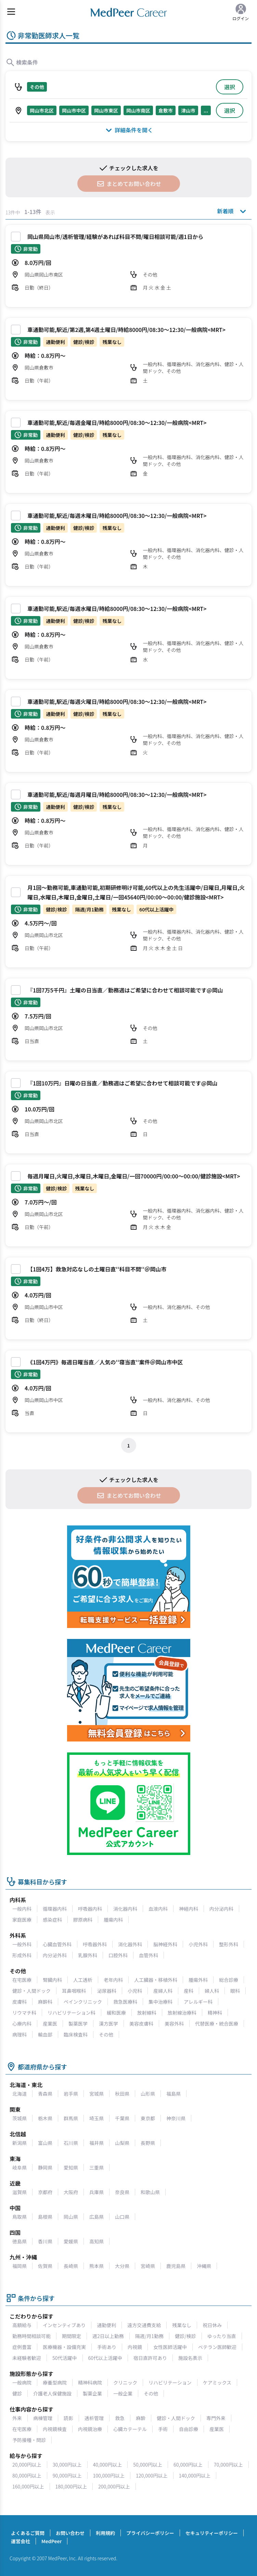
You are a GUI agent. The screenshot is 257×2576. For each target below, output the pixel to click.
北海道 (19, 2093)
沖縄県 (204, 2266)
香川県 (45, 2241)
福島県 (173, 2093)
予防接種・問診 (29, 2440)
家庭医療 (21, 1919)
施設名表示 (190, 2357)
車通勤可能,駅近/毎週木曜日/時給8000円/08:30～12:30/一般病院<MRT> (116, 515)
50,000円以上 (147, 2464)
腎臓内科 (52, 1979)
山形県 (148, 2093)
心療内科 (21, 2023)
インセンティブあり (64, 2325)
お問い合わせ (70, 2533)
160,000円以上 (28, 2486)
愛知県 (71, 2167)
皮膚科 (19, 2001)
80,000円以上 (26, 2475)
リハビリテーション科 (71, 2012)
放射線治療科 (182, 2012)
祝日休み (212, 2325)
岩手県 (71, 2093)
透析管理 (94, 2418)
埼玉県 (96, 2118)
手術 (163, 2429)
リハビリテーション (170, 2382)
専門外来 (216, 2418)
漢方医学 (108, 2023)
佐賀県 (45, 2266)
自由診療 (188, 2429)
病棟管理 (42, 2418)
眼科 (235, 1990)
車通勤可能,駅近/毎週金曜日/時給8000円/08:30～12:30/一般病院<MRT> (116, 422)
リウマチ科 (24, 2012)
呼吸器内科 (90, 1908)
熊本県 (96, 2266)
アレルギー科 (198, 2001)
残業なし (181, 2325)
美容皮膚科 (141, 2023)
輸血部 (45, 2034)
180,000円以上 (71, 2486)
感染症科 (52, 1919)
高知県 (96, 2241)
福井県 (96, 2142)
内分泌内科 (221, 1908)
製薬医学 (78, 2023)
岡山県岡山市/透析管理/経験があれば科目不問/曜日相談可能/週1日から (115, 236)
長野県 (148, 2142)
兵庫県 (96, 2192)
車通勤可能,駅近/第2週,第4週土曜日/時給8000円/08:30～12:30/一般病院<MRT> (126, 329)
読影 (68, 2418)
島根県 (45, 2216)
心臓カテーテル (130, 2429)
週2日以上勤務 (108, 2336)
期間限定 (71, 2336)
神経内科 (188, 1908)
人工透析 (82, 1979)
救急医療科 (125, 2001)
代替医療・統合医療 (216, 2023)
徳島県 (19, 2241)
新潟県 (19, 2142)
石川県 (71, 2142)
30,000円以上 (67, 2464)
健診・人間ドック (31, 1990)
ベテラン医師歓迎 (217, 2347)
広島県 (96, 2216)
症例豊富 (21, 2347)
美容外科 (174, 2023)
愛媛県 (71, 2241)
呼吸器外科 (95, 1944)
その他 (106, 2034)
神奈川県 (175, 2118)
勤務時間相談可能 (31, 2336)
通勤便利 (106, 2325)
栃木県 (45, 2118)
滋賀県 (19, 2192)
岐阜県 (19, 2167)
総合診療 (228, 1979)
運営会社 (20, 2541)
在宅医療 (21, 1979)
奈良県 (122, 2192)
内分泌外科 (55, 1955)
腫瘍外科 (198, 1979)
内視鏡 (135, 2347)
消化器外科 (130, 1944)
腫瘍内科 (113, 1919)
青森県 (45, 2093)
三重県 (96, 2167)
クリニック (125, 2382)
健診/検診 (185, 2336)
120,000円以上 (152, 2475)
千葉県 (122, 2118)
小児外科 (198, 1944)
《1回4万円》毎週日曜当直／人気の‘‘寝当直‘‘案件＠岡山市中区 (105, 1362)
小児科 (135, 1990)
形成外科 (21, 1955)
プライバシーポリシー (150, 2533)
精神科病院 (90, 2382)
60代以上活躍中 (105, 2357)
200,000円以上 (114, 2486)
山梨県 (122, 2142)
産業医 (50, 2023)
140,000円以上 (195, 2475)
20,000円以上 (26, 2464)
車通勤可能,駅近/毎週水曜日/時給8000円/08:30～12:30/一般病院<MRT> (116, 608)
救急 (120, 2418)
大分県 (122, 2266)
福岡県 (19, 2266)
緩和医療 (116, 2012)
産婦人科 (162, 1990)
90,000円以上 (67, 2475)
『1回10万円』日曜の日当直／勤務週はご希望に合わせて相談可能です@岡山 (122, 1083)
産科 (188, 1990)
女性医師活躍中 (170, 2347)
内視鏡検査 (55, 2429)
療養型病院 (55, 2382)
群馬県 (71, 2118)
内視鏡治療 (90, 2429)
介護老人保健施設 (52, 2393)
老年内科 (113, 1979)
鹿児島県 (175, 2266)
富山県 (45, 2142)
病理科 (19, 2034)
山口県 (122, 2216)
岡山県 (71, 2216)
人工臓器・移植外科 (155, 1979)
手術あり (106, 2347)
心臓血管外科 (57, 1944)
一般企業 (122, 2393)
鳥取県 (19, 2216)
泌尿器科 (106, 1990)
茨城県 (19, 2118)
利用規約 (105, 2533)
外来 (17, 2418)
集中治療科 (160, 2001)
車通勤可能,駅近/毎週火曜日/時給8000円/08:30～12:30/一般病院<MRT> (116, 701)
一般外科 (21, 1944)
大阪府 (71, 2192)
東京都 (148, 2118)
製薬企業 (92, 2393)
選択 (229, 87)
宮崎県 (148, 2266)
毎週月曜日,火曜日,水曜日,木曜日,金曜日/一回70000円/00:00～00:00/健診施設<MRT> (133, 1176)
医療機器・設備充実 (64, 2347)
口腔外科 (118, 1955)
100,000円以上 (109, 2475)
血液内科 (158, 1908)
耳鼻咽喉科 (74, 1990)
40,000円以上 (107, 2464)
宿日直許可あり (150, 2357)
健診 (17, 2393)
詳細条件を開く (128, 129)
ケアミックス (217, 2382)
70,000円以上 (228, 2464)
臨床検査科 (76, 2034)
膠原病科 (82, 1919)
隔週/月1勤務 (149, 2336)
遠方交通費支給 (144, 2325)
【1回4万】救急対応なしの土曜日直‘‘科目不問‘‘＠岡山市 (97, 1269)
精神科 (215, 2012)
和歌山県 (150, 2192)
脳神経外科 (165, 1944)
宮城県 (96, 2093)
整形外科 (228, 1944)
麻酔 (140, 2418)
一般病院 (21, 2382)
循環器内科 (55, 1908)
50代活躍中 (64, 2357)
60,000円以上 (188, 2464)
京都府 (45, 2192)
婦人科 (212, 1990)
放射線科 (146, 2012)
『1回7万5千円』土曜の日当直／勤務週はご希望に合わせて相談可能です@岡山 (125, 990)
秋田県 (122, 2093)
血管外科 (148, 1955)
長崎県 (71, 2266)
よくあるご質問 (27, 2533)
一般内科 (21, 1908)
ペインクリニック (83, 2001)
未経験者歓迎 (26, 2357)
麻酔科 (45, 2001)
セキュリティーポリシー (211, 2533)
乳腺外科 (87, 1955)
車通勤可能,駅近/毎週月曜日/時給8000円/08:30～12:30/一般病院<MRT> (116, 794)
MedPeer (51, 2541)
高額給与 (21, 2325)
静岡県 (45, 2167)
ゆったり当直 (221, 2336)
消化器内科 (125, 1908)
